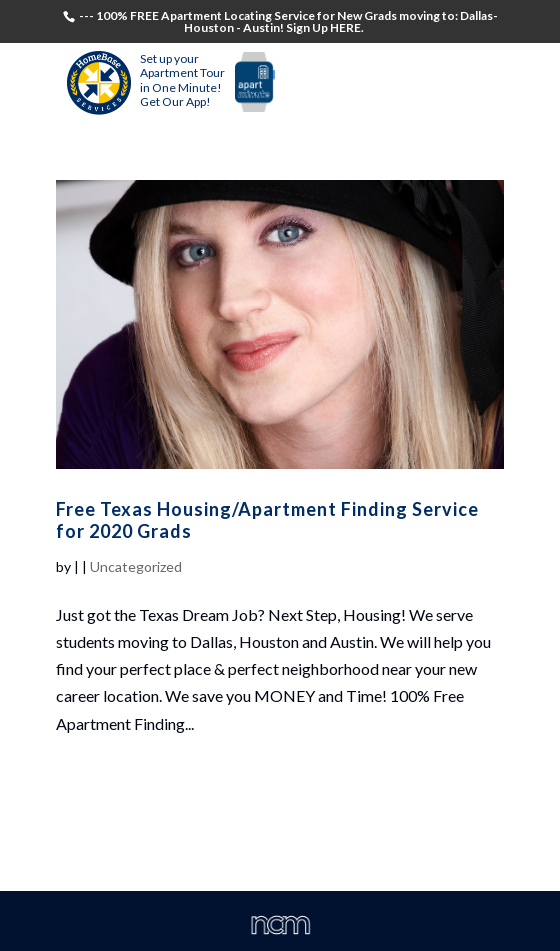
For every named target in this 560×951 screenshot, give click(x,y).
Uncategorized (136, 566)
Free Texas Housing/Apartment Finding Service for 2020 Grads (267, 520)
